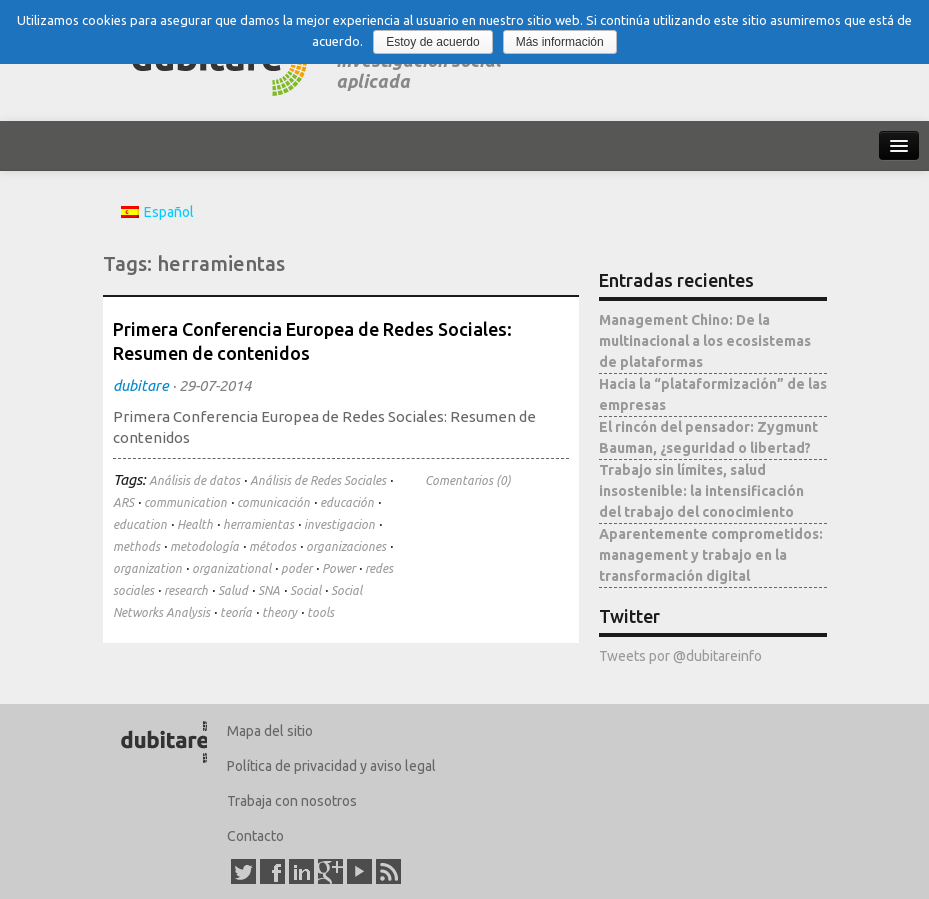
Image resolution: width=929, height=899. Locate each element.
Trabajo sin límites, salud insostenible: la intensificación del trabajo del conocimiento (701, 491)
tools (320, 612)
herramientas (258, 524)
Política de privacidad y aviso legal (331, 766)
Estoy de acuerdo (432, 42)
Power (338, 568)
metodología (204, 546)
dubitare (141, 385)
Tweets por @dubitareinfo (680, 656)
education (140, 524)
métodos (272, 546)
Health (195, 524)
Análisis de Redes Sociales (318, 480)
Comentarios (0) (468, 480)
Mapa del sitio (270, 731)
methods (136, 546)
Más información (560, 42)
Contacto (255, 836)
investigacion (339, 524)
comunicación (273, 502)
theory (279, 612)
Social (305, 590)
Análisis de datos (194, 480)
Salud (233, 590)
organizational (231, 568)
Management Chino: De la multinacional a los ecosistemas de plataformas (705, 341)
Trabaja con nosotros (292, 801)
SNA (269, 590)
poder (296, 568)
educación (347, 502)
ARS (123, 502)
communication (185, 502)
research (186, 590)
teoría (236, 612)
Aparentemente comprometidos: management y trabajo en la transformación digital (711, 555)
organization (147, 568)
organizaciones (346, 546)
